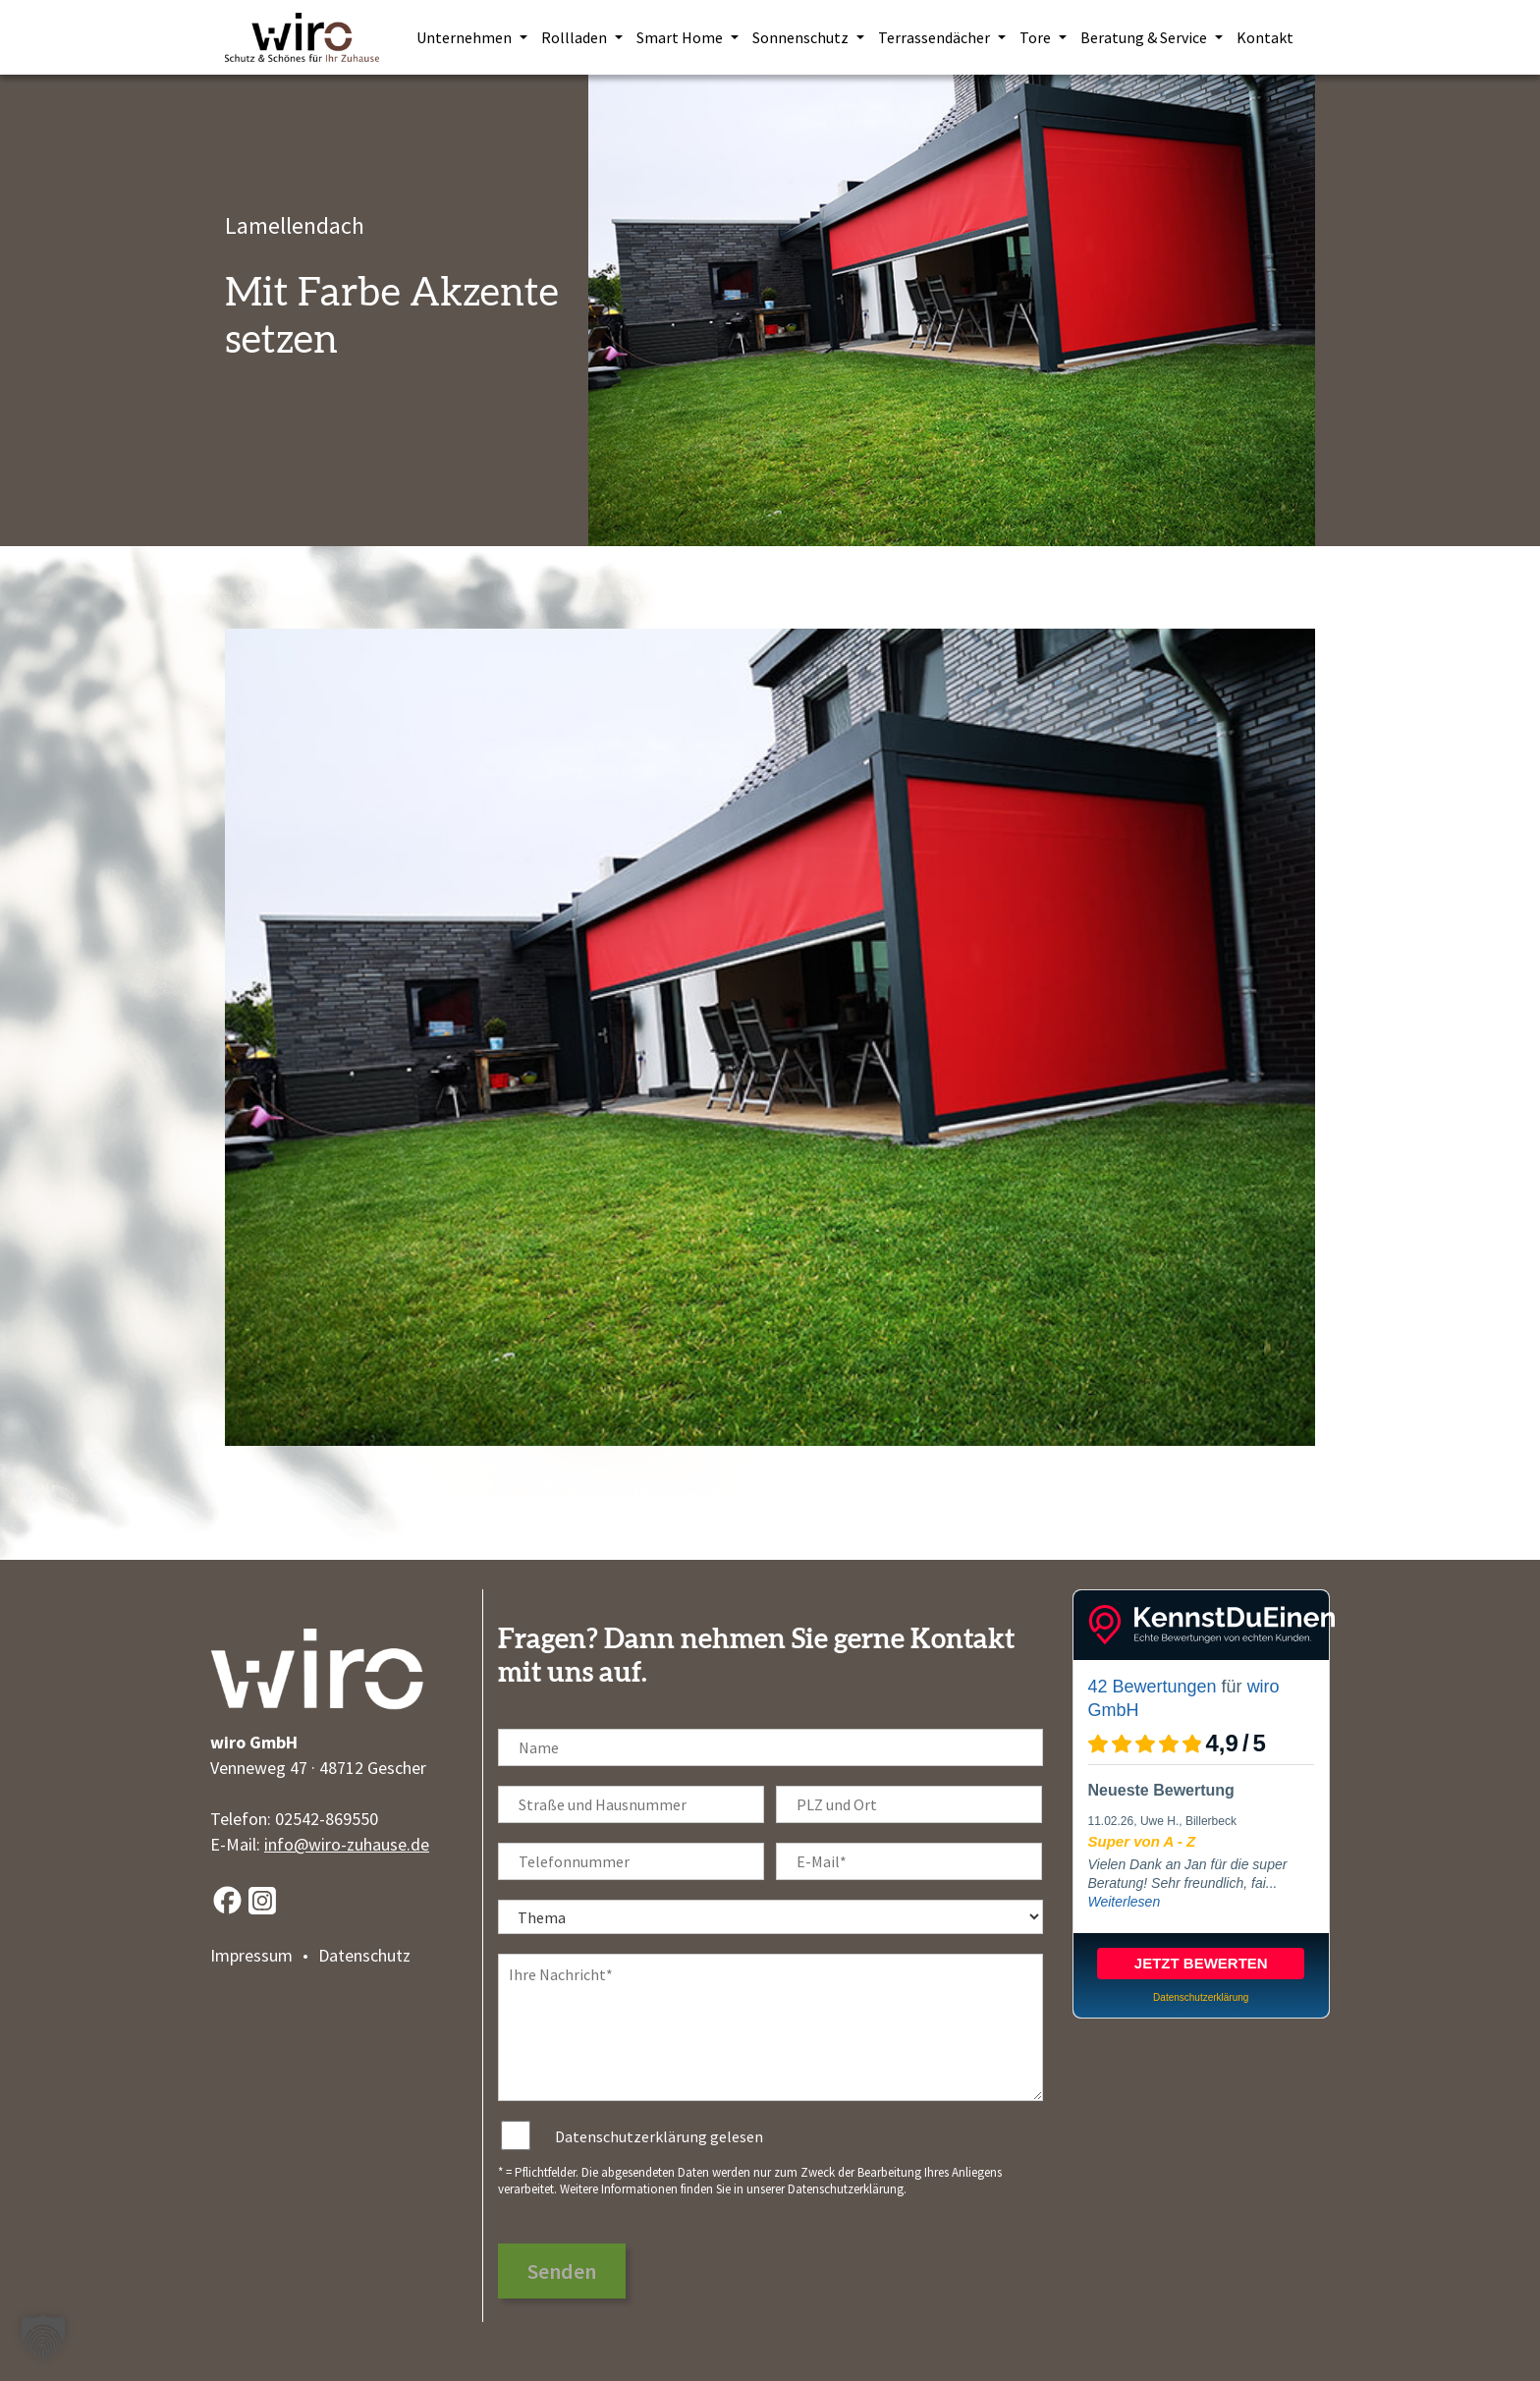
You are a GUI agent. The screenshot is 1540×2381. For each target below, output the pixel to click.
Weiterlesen (1124, 1902)
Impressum (251, 1955)
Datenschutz (364, 1955)
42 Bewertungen (1152, 1686)
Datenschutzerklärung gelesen (659, 2136)
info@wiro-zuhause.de (346, 1844)
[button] (43, 2338)
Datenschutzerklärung (846, 2189)
